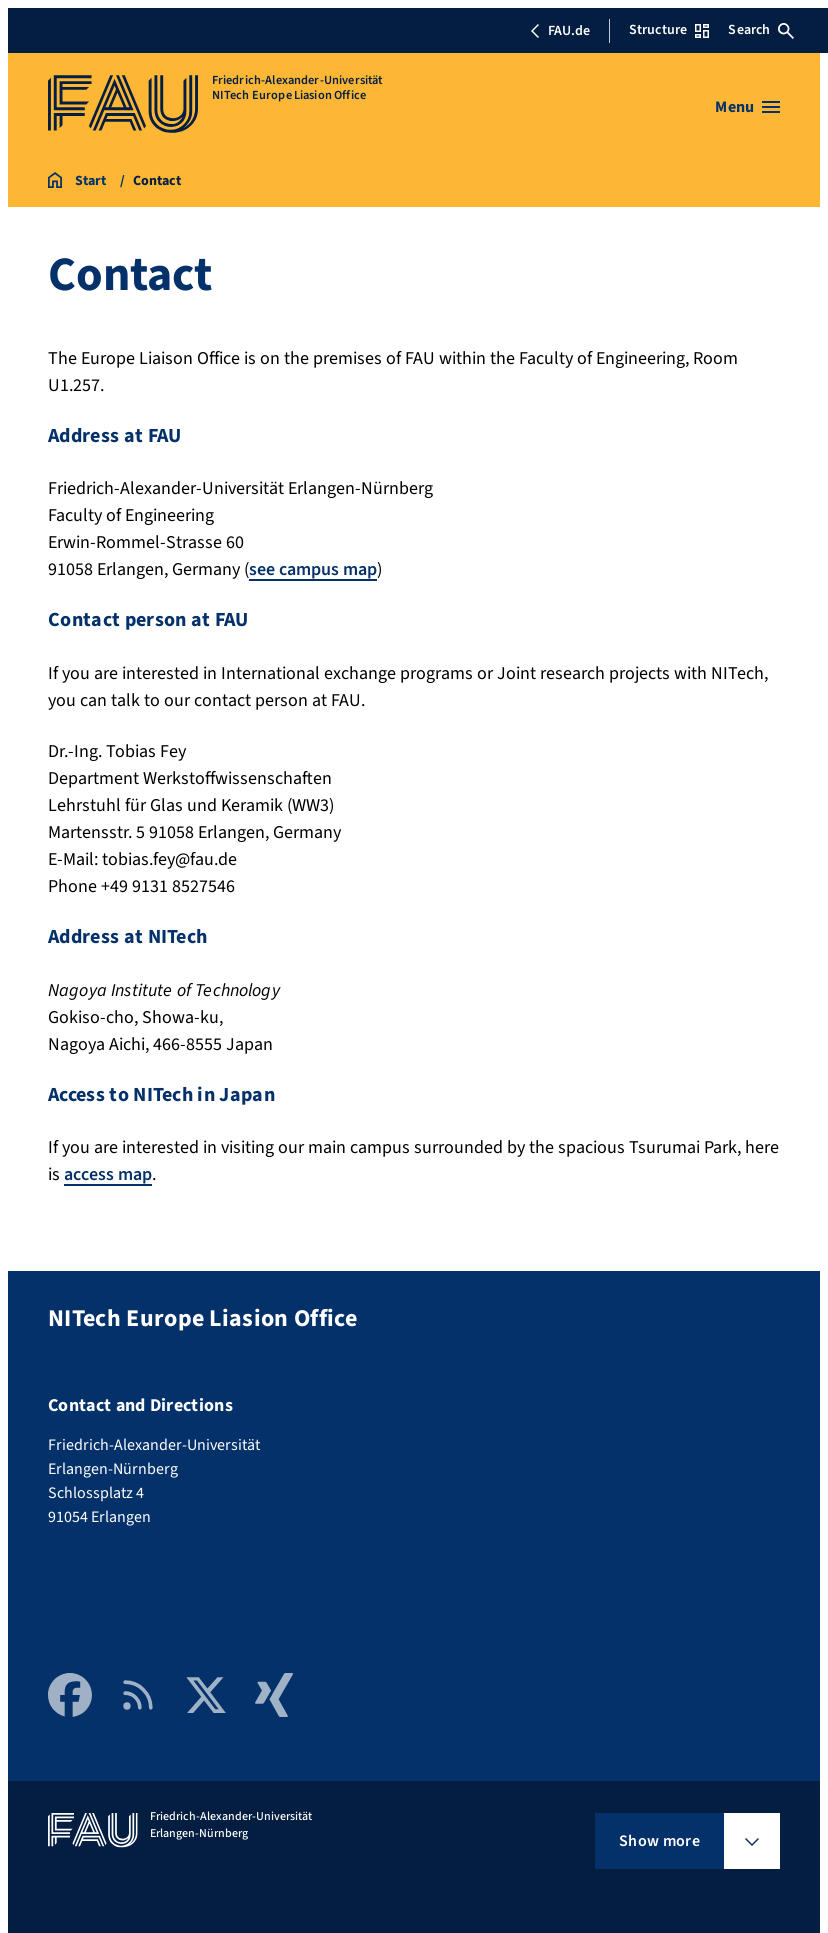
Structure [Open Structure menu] (669, 30)
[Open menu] (747, 107)
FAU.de (560, 31)
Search (761, 30)
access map (108, 1174)
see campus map (313, 569)
